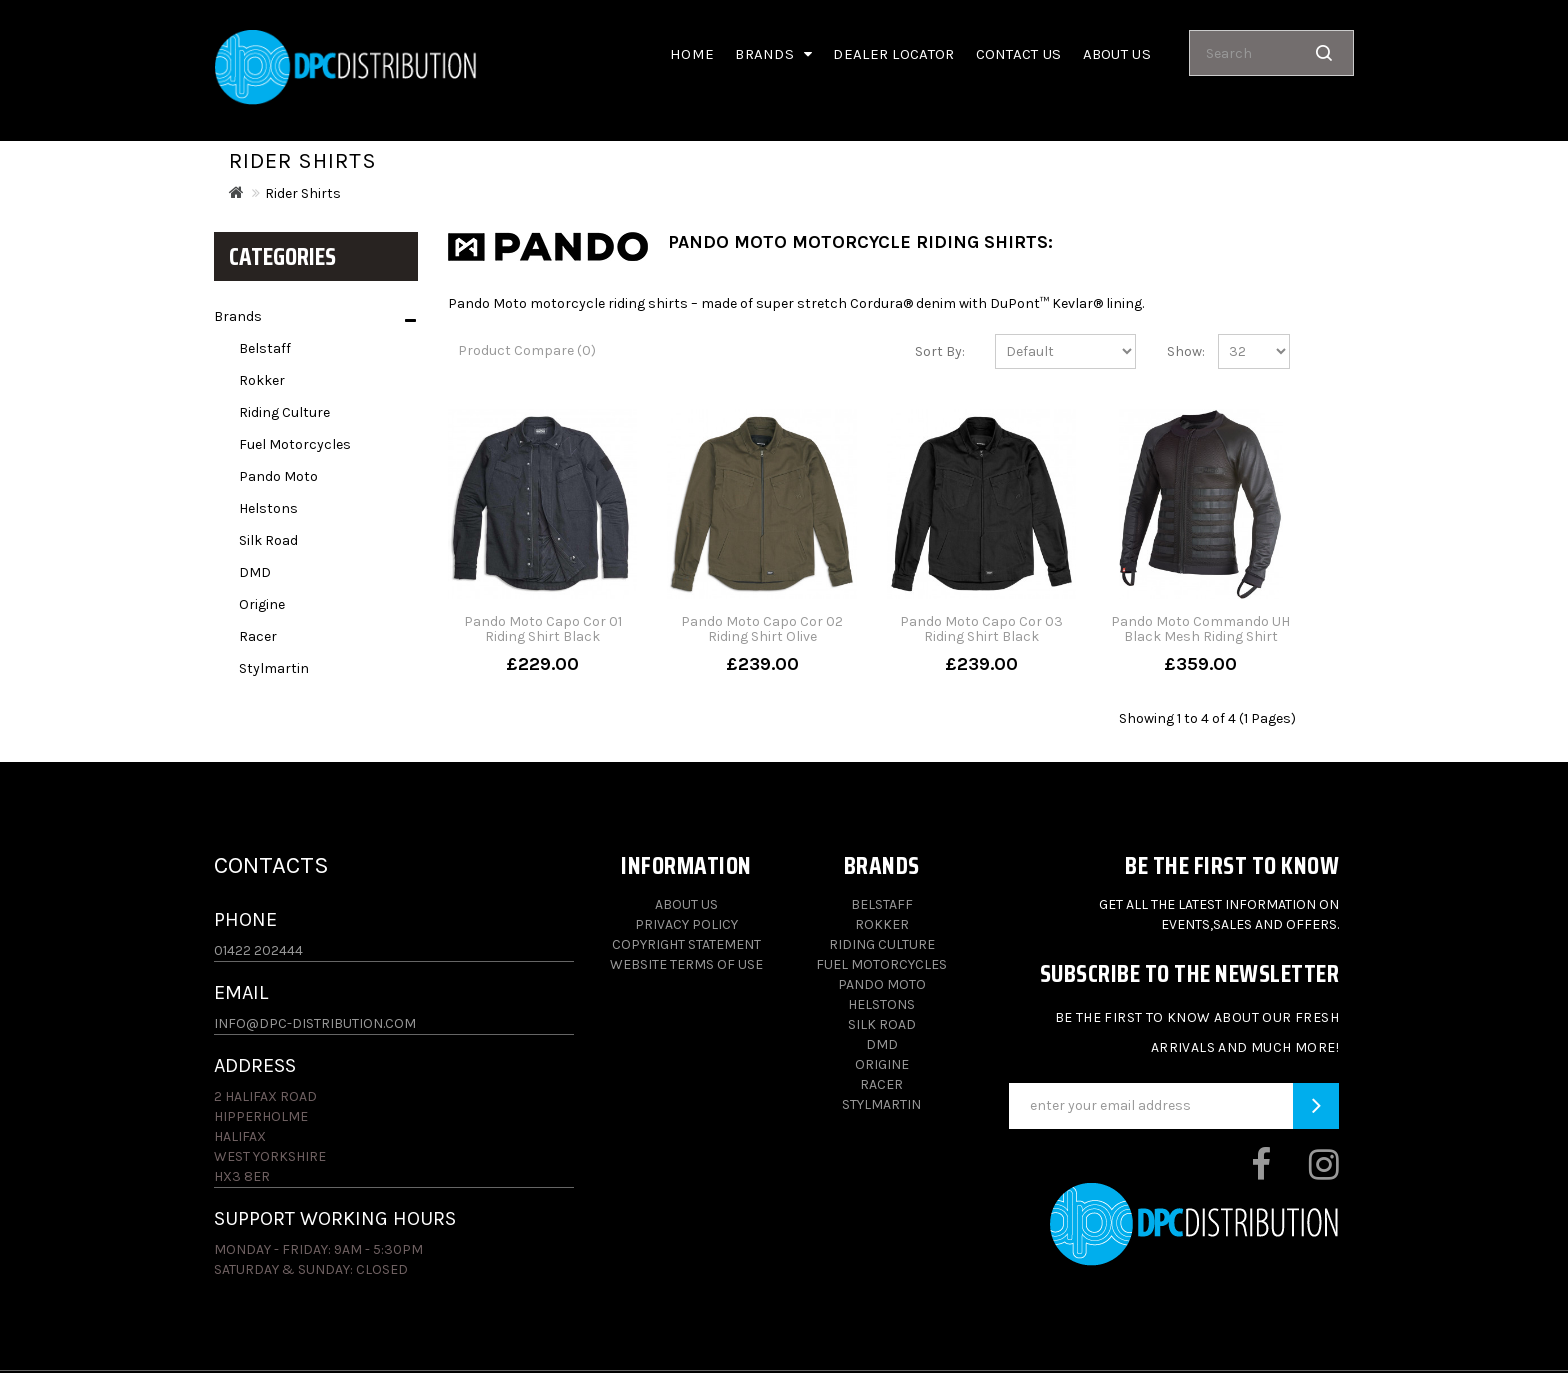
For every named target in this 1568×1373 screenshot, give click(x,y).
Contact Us (1019, 54)
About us (1117, 54)
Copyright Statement (686, 944)
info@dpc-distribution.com (315, 1023)
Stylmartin (274, 668)
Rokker (262, 380)
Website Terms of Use (686, 964)
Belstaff (265, 348)
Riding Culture (284, 412)
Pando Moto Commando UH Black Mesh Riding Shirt (1200, 629)
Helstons (268, 508)
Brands (773, 54)
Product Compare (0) (527, 350)
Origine (262, 604)
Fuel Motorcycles (295, 444)
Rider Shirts (303, 193)
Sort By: (940, 351)
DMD (255, 572)
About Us (686, 904)
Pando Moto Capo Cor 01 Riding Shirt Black (543, 629)
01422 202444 (258, 950)
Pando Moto (278, 476)
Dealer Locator (893, 54)
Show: (1177, 351)
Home (692, 54)
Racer (258, 636)
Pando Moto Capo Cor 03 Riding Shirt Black (981, 629)
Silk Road (268, 540)
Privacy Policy (686, 924)
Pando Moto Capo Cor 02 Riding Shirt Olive (762, 629)
